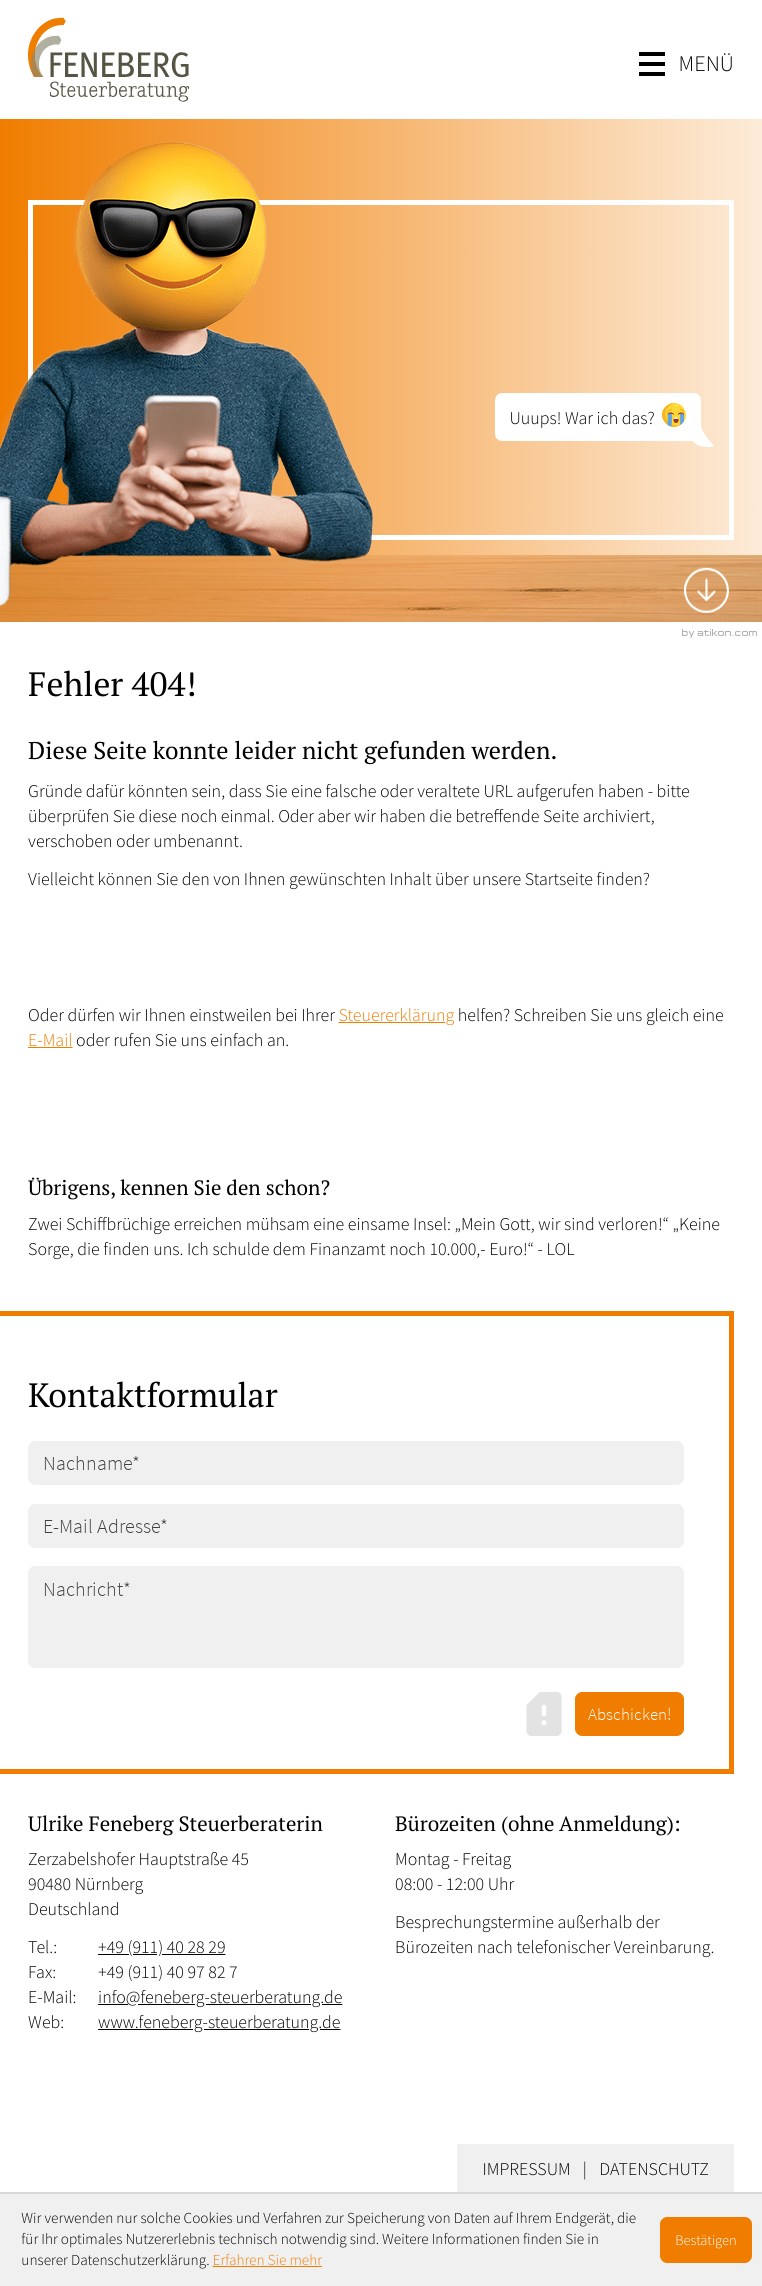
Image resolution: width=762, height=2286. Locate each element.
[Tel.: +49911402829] (161, 1946)
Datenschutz (654, 2168)
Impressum (526, 2168)
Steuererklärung (397, 1014)
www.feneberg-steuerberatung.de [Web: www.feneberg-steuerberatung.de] (219, 2021)
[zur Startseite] (108, 59)
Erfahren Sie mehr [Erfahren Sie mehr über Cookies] (268, 2260)
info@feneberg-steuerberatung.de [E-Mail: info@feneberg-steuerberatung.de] (220, 1996)
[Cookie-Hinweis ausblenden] (706, 2240)
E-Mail (50, 1039)
